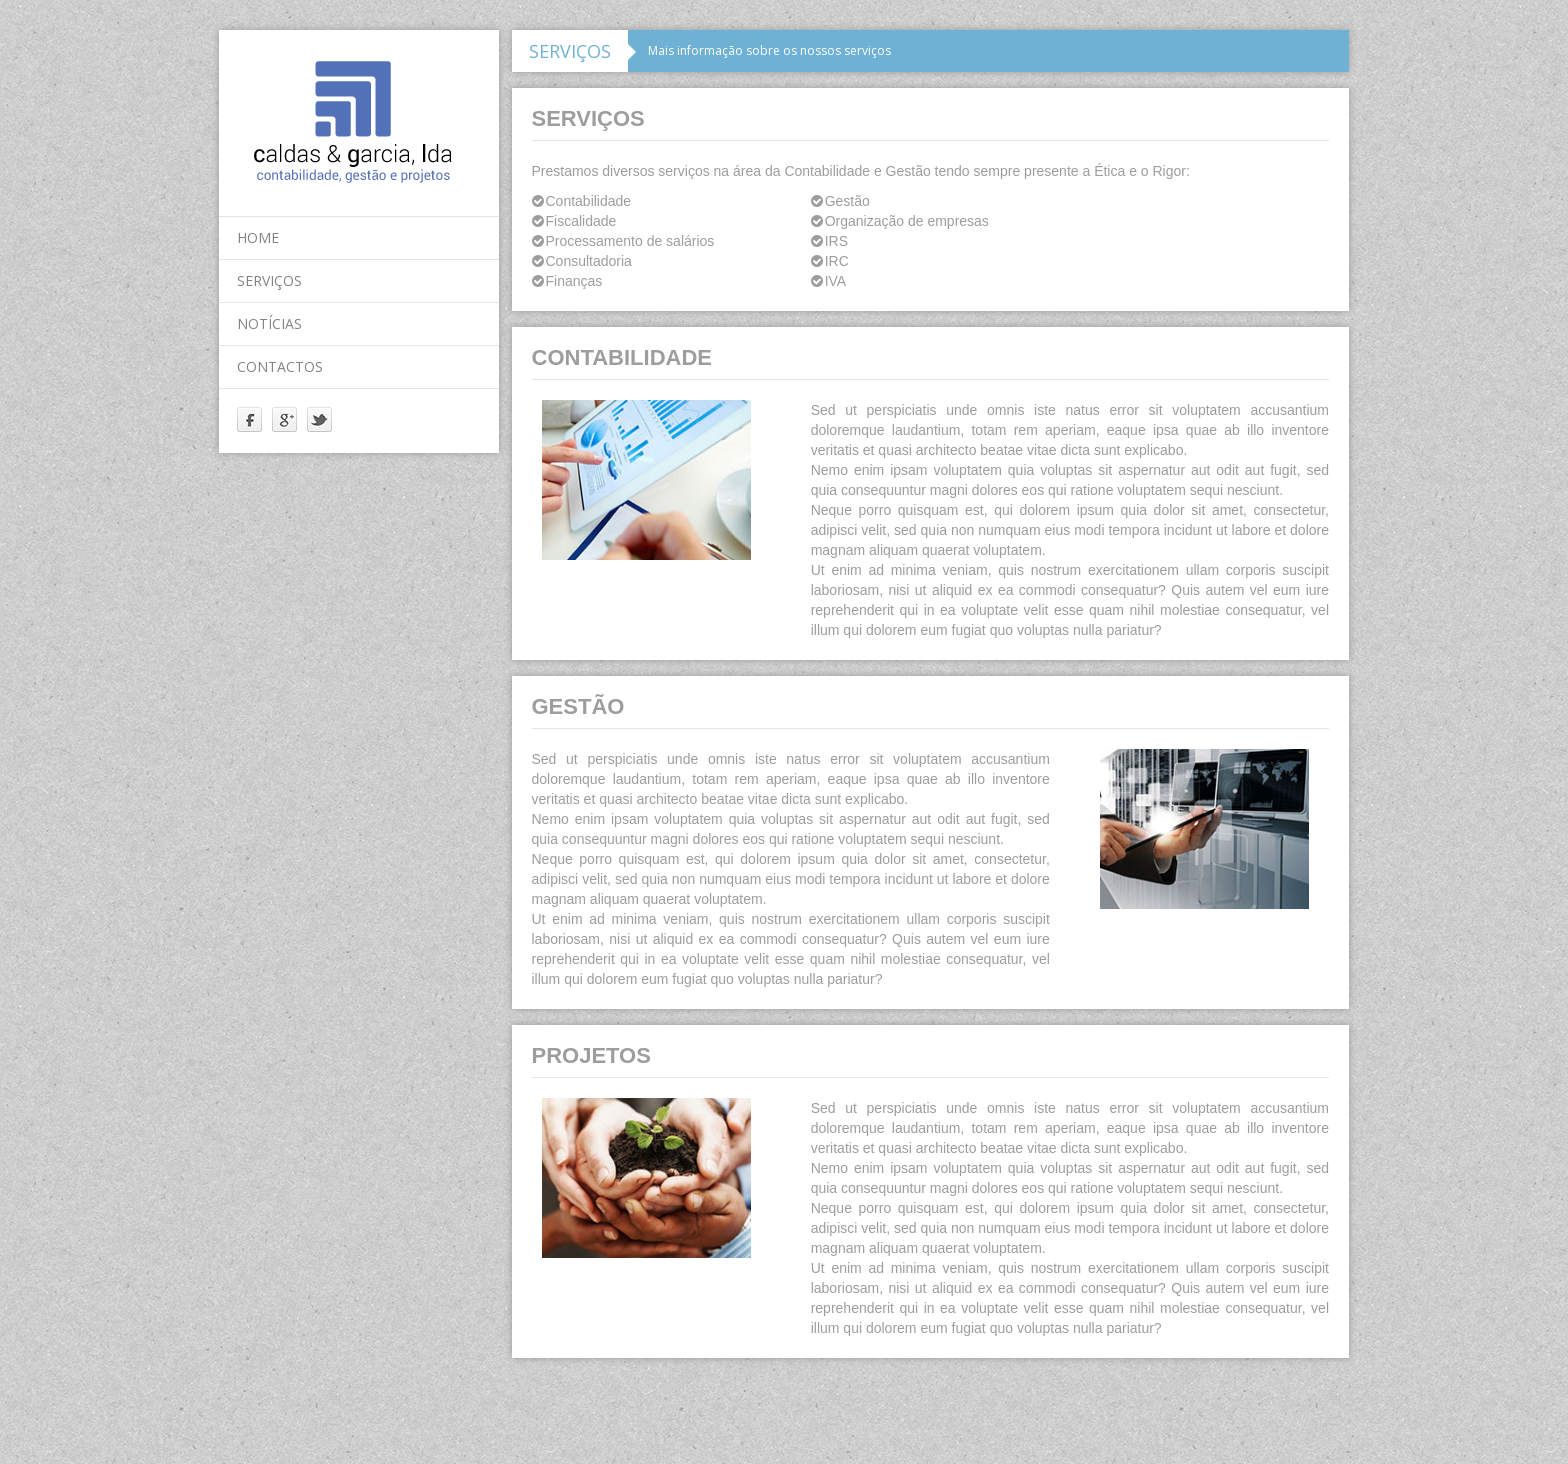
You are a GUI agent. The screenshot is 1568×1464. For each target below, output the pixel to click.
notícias (269, 323)
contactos (280, 366)
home (258, 237)
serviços (269, 280)
